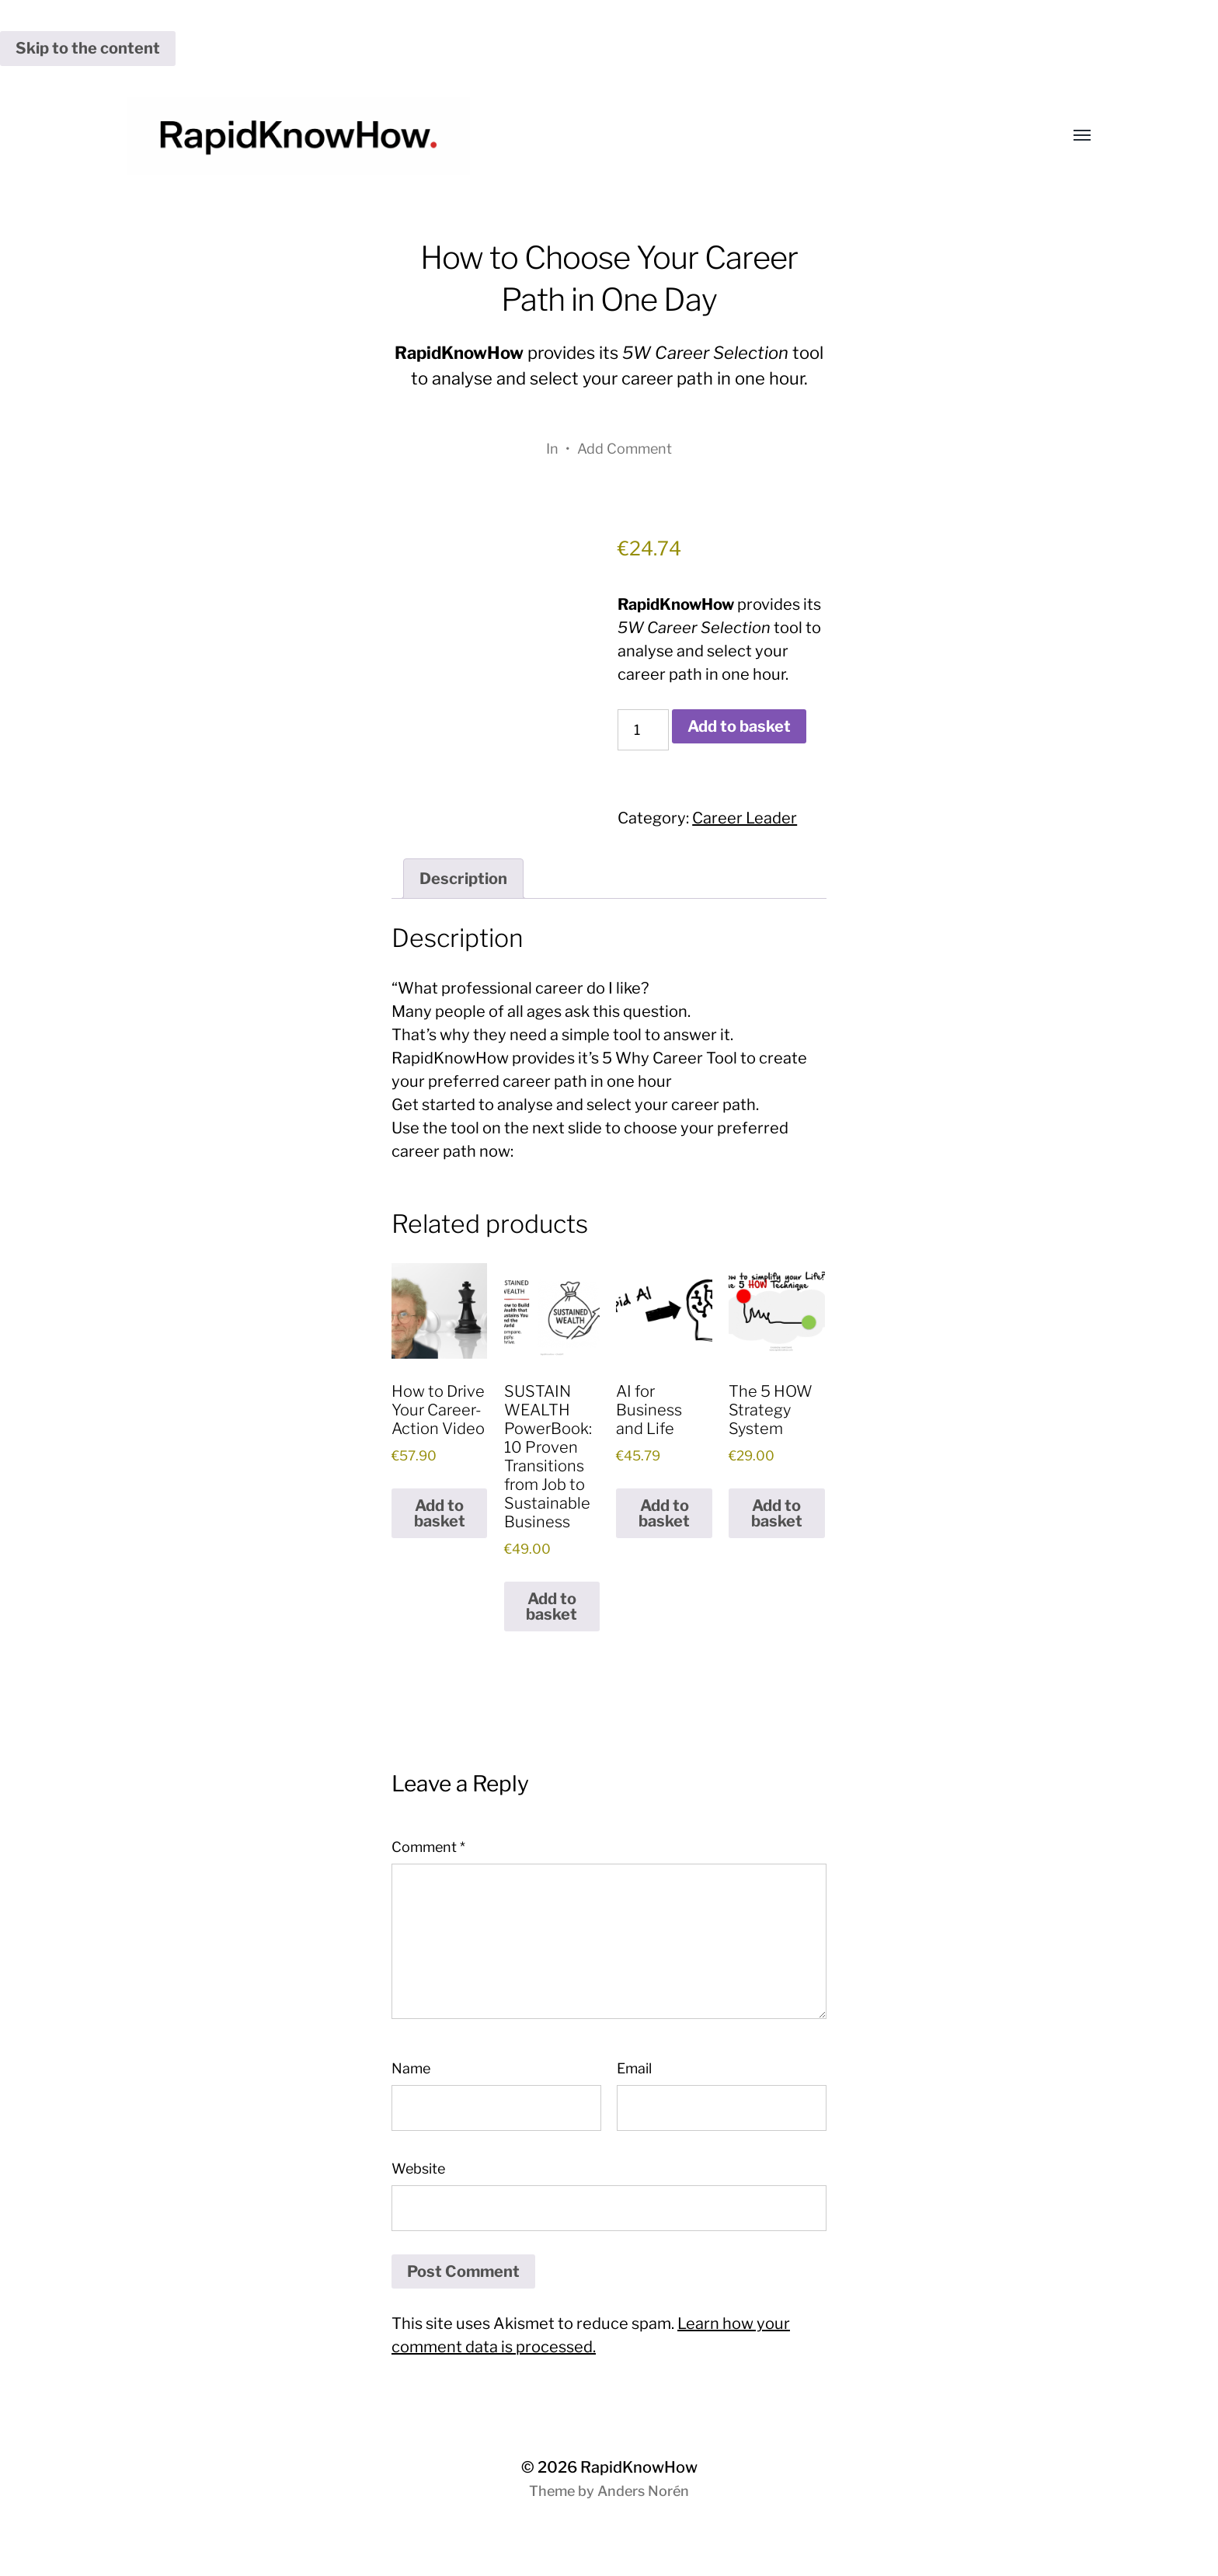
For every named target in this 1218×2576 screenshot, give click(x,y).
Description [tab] (463, 878)
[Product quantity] (643, 729)
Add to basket (739, 726)
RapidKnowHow (639, 2467)
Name (411, 2068)
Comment (428, 1847)
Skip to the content (88, 48)
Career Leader (744, 818)
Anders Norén (643, 2491)
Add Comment (624, 448)
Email (634, 2068)
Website (418, 2168)
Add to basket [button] (439, 1513)
